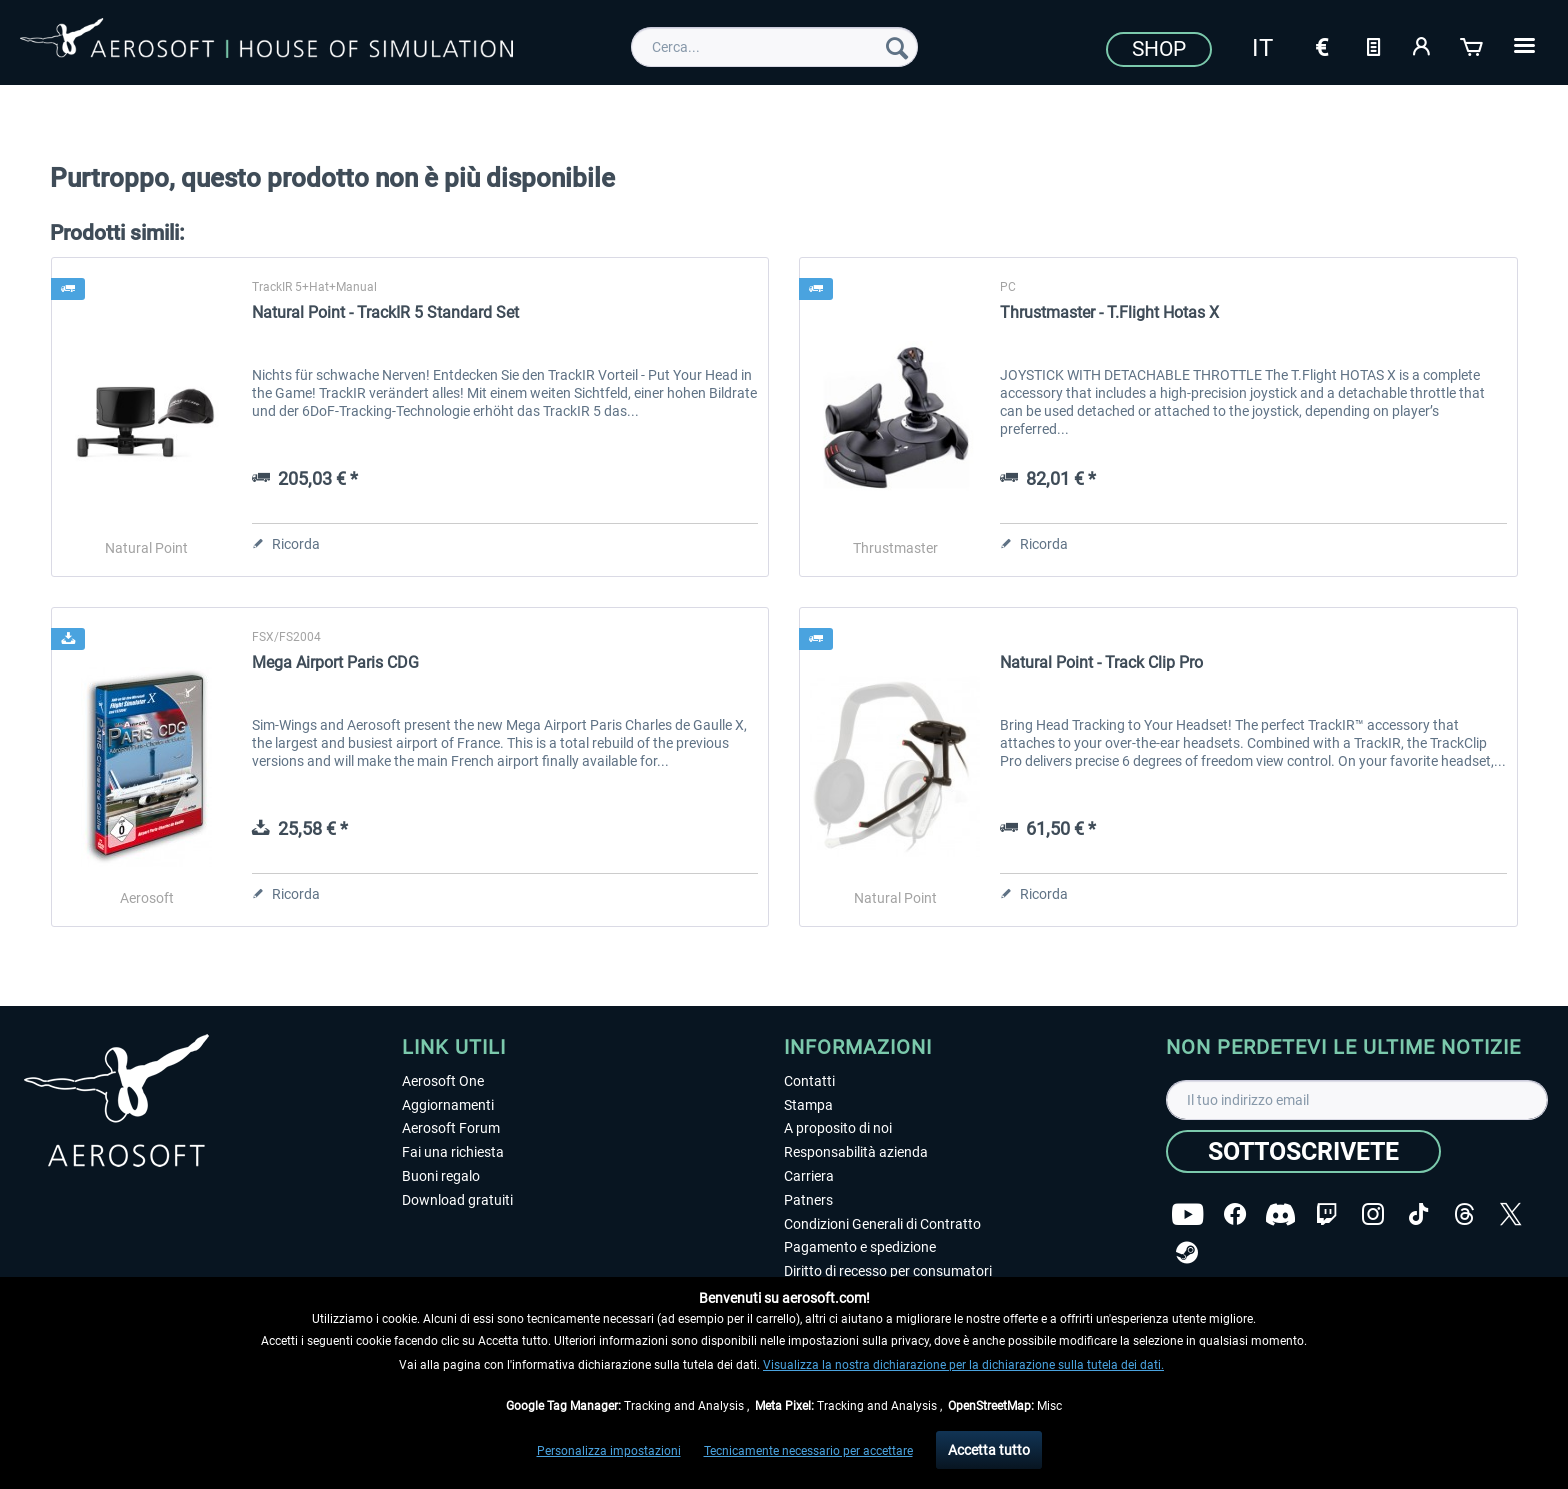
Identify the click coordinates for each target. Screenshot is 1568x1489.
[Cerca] (897, 47)
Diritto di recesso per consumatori (888, 1271)
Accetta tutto (989, 1450)
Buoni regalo (441, 1176)
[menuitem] (774, 47)
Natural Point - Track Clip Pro (1101, 662)
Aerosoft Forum (451, 1128)
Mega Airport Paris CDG (335, 662)
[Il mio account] (1423, 45)
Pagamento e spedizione (860, 1247)
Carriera (809, 1176)
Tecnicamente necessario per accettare (808, 1451)
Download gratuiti (457, 1200)
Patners (808, 1200)
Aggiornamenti (448, 1105)
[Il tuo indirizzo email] (1357, 1100)
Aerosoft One (443, 1081)
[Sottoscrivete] (1303, 1151)
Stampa (808, 1105)
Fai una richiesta (453, 1152)
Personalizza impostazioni (609, 1451)
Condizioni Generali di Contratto (882, 1224)
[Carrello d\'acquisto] (1473, 45)
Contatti (809, 1081)
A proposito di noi (838, 1128)
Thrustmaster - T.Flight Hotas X (1109, 312)
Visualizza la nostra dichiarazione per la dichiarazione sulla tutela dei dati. (963, 1365)
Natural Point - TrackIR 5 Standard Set (385, 312)
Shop (1159, 49)
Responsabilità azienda (856, 1152)
